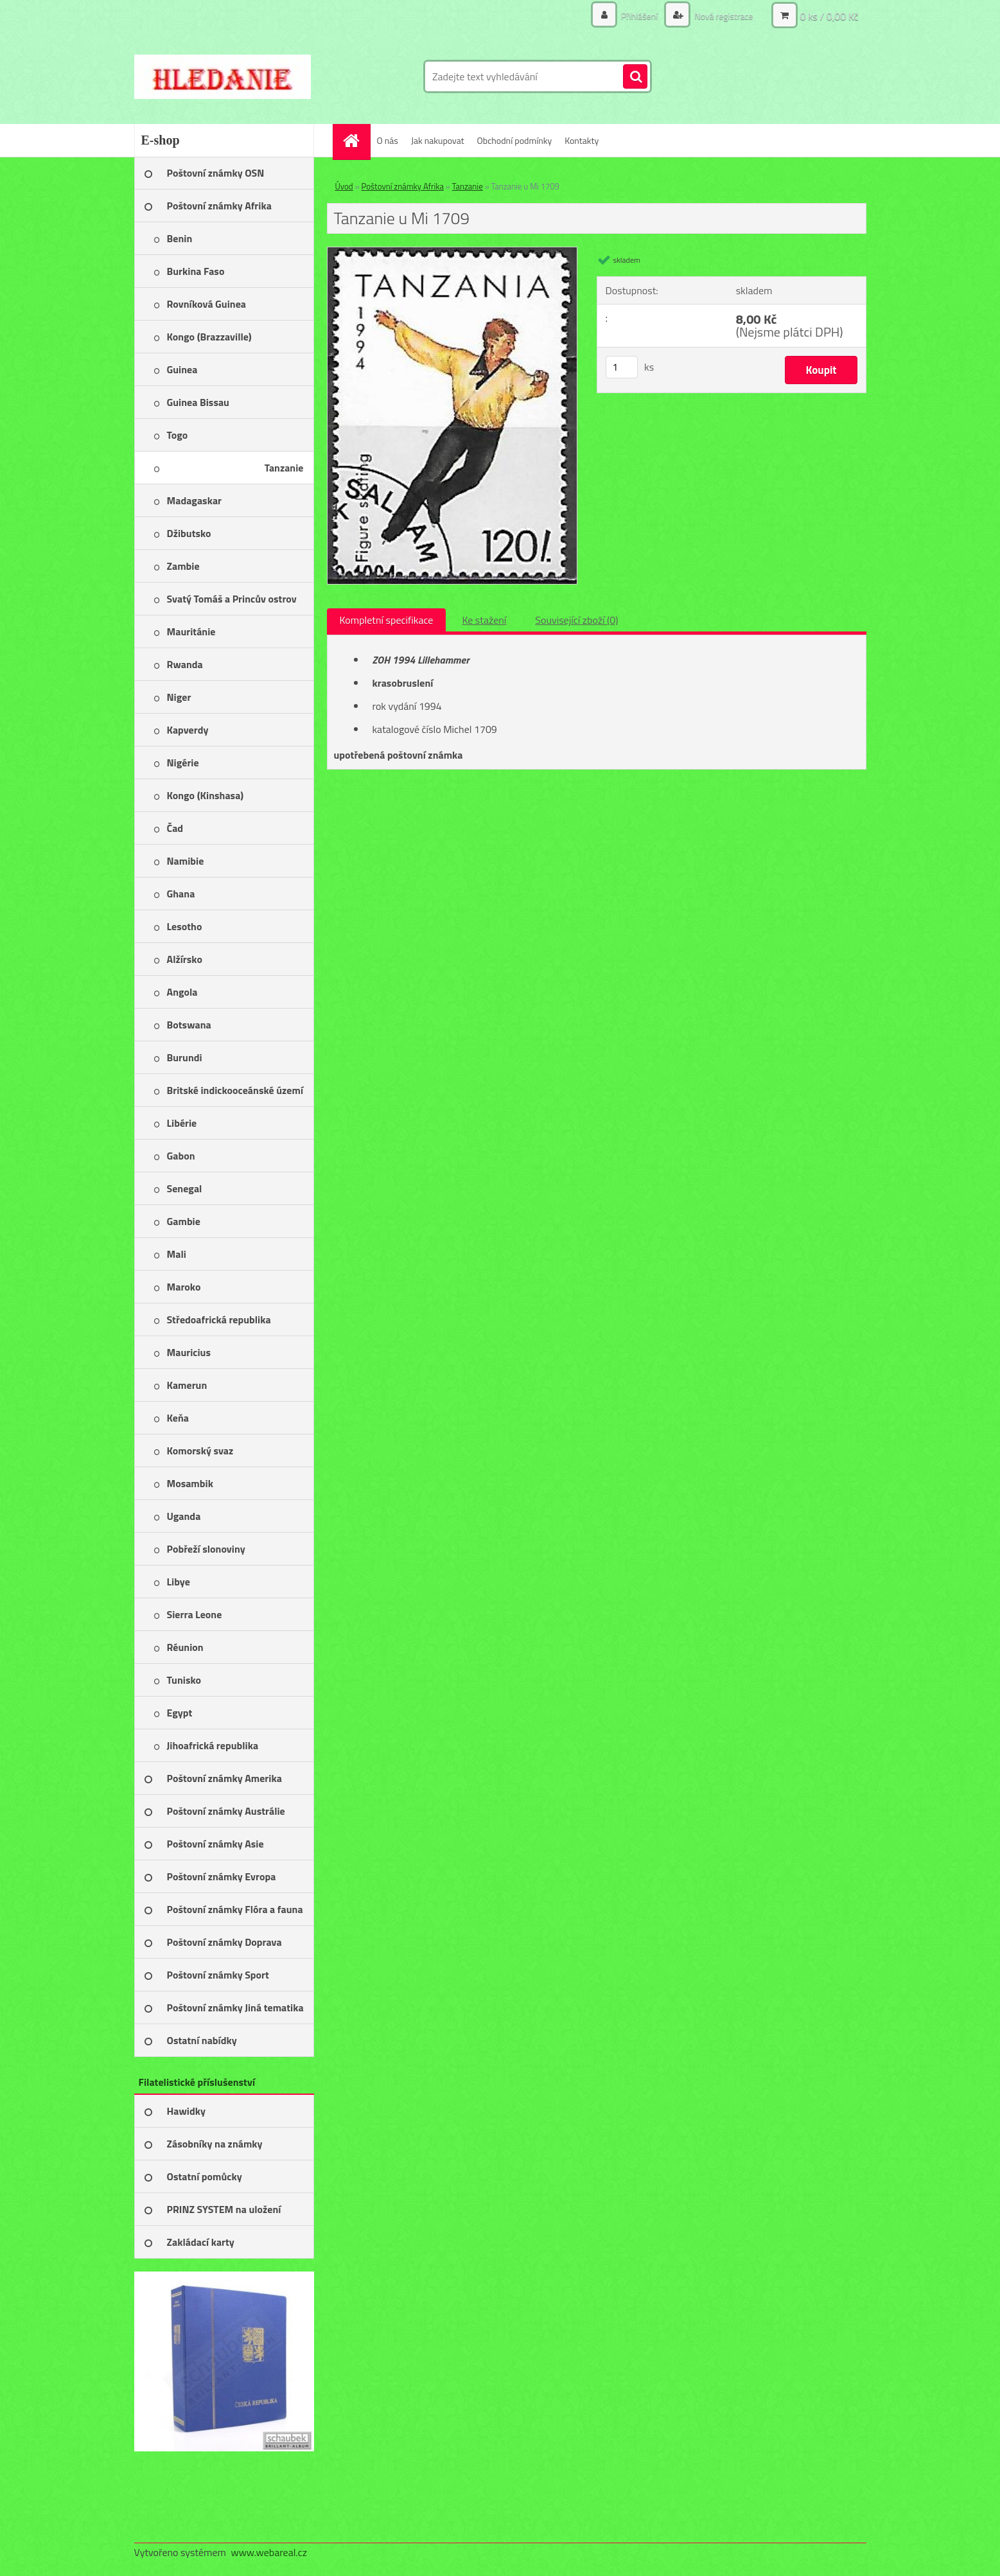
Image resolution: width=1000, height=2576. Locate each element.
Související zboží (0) (576, 620)
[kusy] (622, 367)
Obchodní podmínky (514, 140)
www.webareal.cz (269, 2552)
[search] (635, 77)
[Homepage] (356, 140)
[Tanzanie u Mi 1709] (452, 252)
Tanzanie (467, 186)
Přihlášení (639, 15)
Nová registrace (722, 15)
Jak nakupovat (437, 140)
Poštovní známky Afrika (403, 186)
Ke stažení (484, 620)
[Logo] (222, 76)
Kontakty (582, 140)
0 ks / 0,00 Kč (829, 16)
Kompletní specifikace (387, 620)
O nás (387, 140)
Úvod (344, 186)
